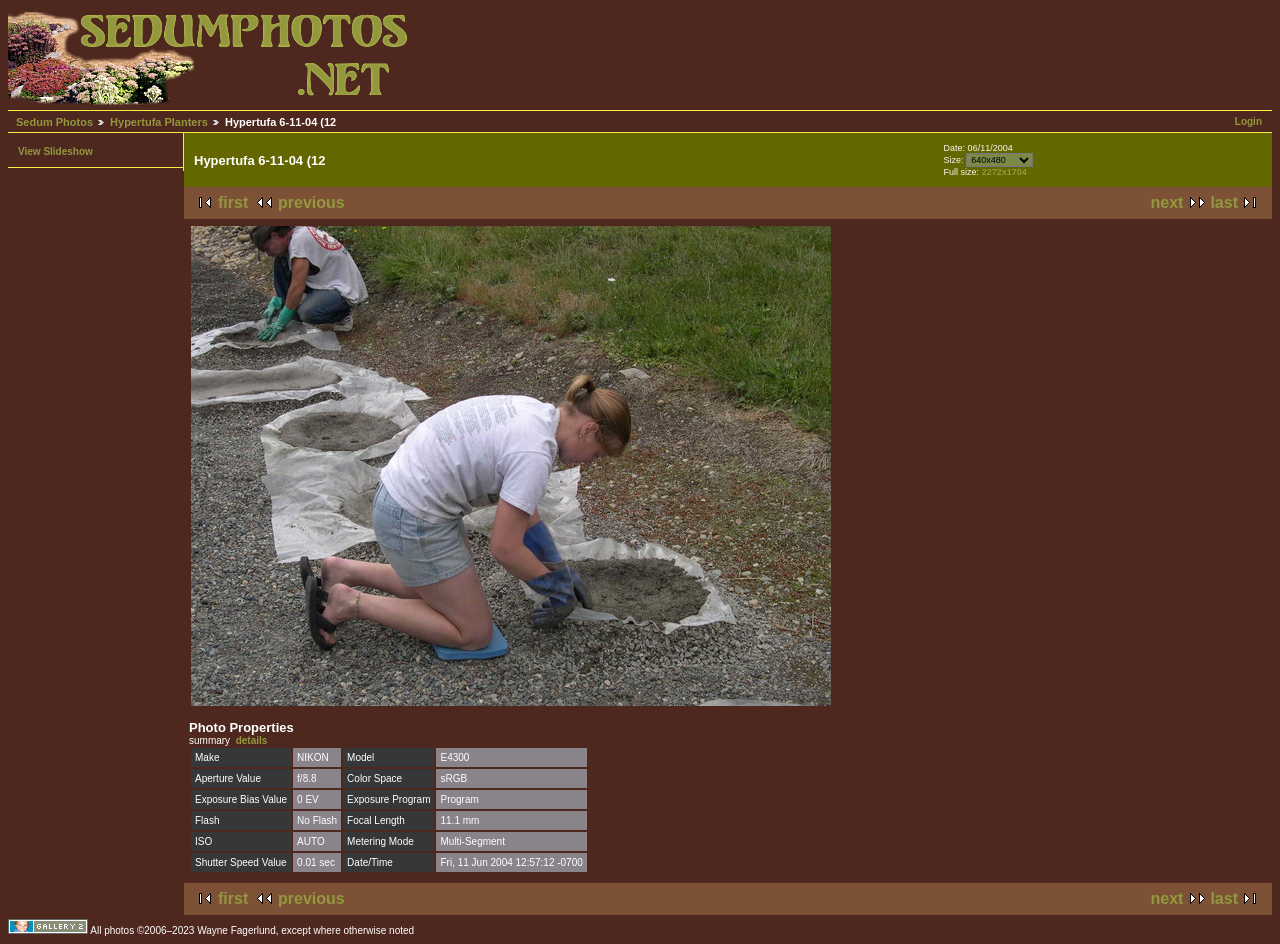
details (252, 740)
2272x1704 (1004, 172)
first (233, 202)
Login (1248, 121)
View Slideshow (55, 151)
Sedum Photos (54, 122)
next (1167, 202)
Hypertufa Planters (159, 122)
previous (311, 202)
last (1224, 202)
